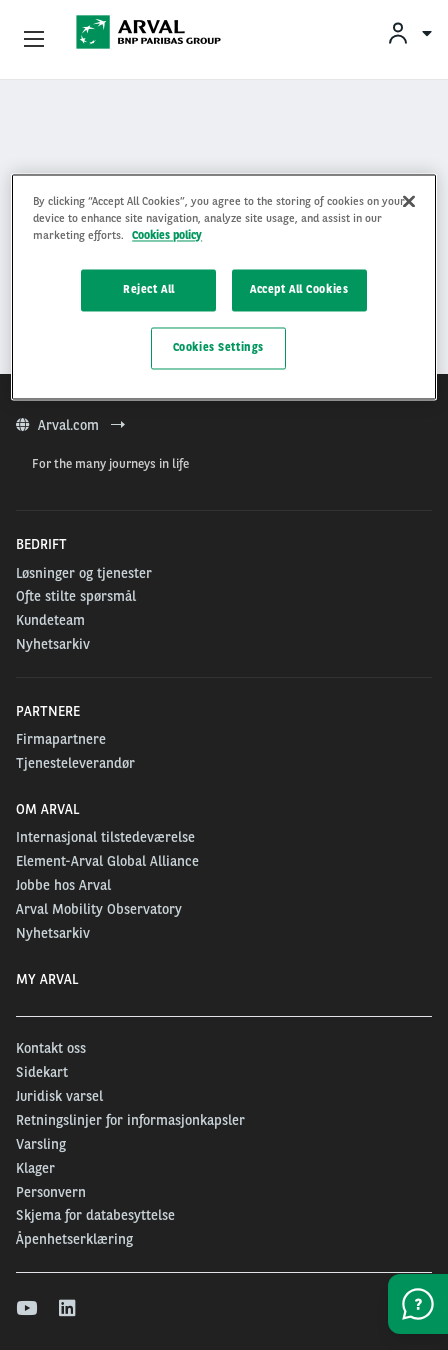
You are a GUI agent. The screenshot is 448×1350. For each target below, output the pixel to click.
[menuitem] (409, 32)
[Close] (409, 201)
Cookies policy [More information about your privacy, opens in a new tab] (167, 235)
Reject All (149, 289)
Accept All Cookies (299, 289)
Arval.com (70, 425)
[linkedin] (68, 1309)
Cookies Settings (218, 347)
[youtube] (25, 1309)
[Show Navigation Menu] (34, 40)
